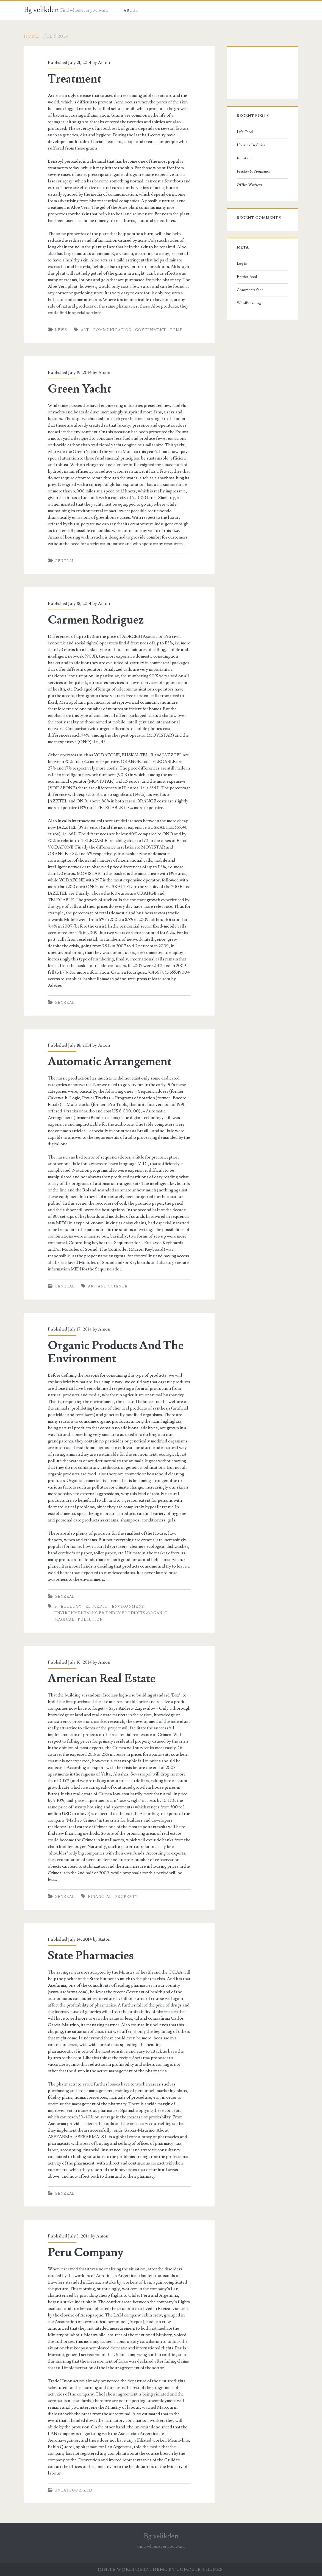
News (61, 330)
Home (31, 36)
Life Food (245, 132)
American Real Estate (102, 1678)
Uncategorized (74, 2490)
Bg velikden (41, 10)
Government (150, 330)
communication (112, 330)
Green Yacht (79, 389)
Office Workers (249, 185)
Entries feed (247, 277)
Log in (242, 263)
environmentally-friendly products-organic (110, 1613)
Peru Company (85, 2252)
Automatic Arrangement (109, 1061)
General (65, 561)
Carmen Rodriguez (96, 620)
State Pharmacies (91, 1955)
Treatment (74, 79)
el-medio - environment (115, 1606)
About (131, 10)
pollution (90, 1619)
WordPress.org (249, 303)
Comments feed (250, 290)
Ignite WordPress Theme (132, 2569)
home (176, 330)
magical (64, 1619)
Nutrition (244, 158)
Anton (104, 62)
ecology (71, 1606)
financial (100, 1897)
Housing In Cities (251, 145)
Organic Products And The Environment (116, 1352)
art (85, 330)
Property (126, 1897)
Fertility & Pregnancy (253, 171)
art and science (107, 1286)
